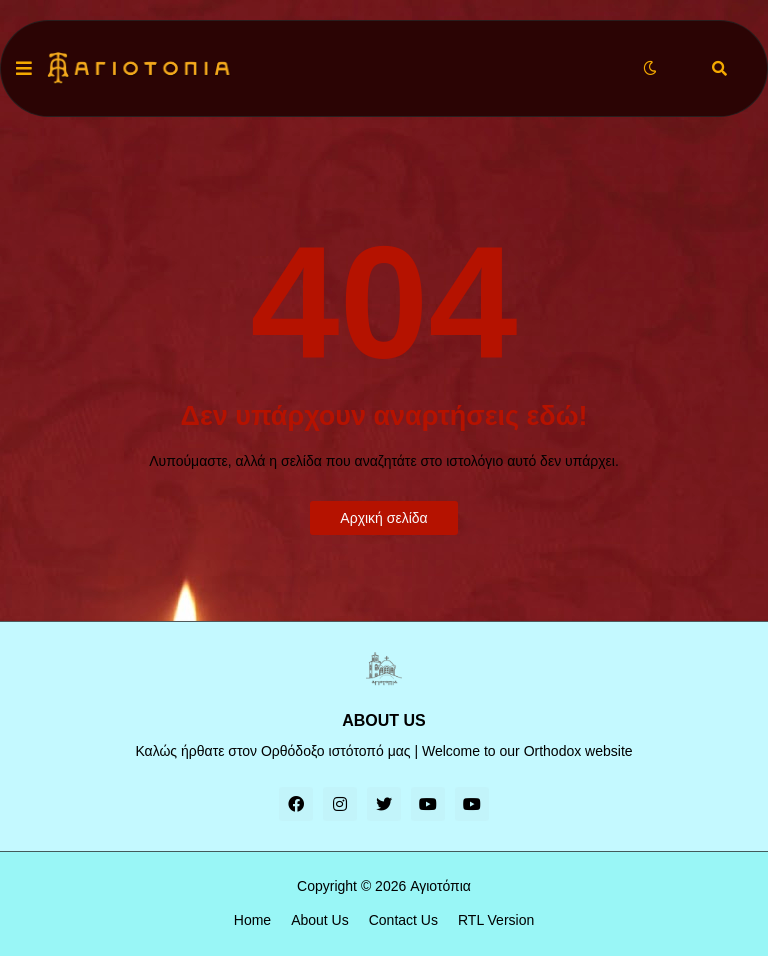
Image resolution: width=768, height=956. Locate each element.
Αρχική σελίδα (383, 518)
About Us (320, 920)
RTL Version (496, 920)
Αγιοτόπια (440, 886)
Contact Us (403, 920)
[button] (24, 69)
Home (252, 920)
